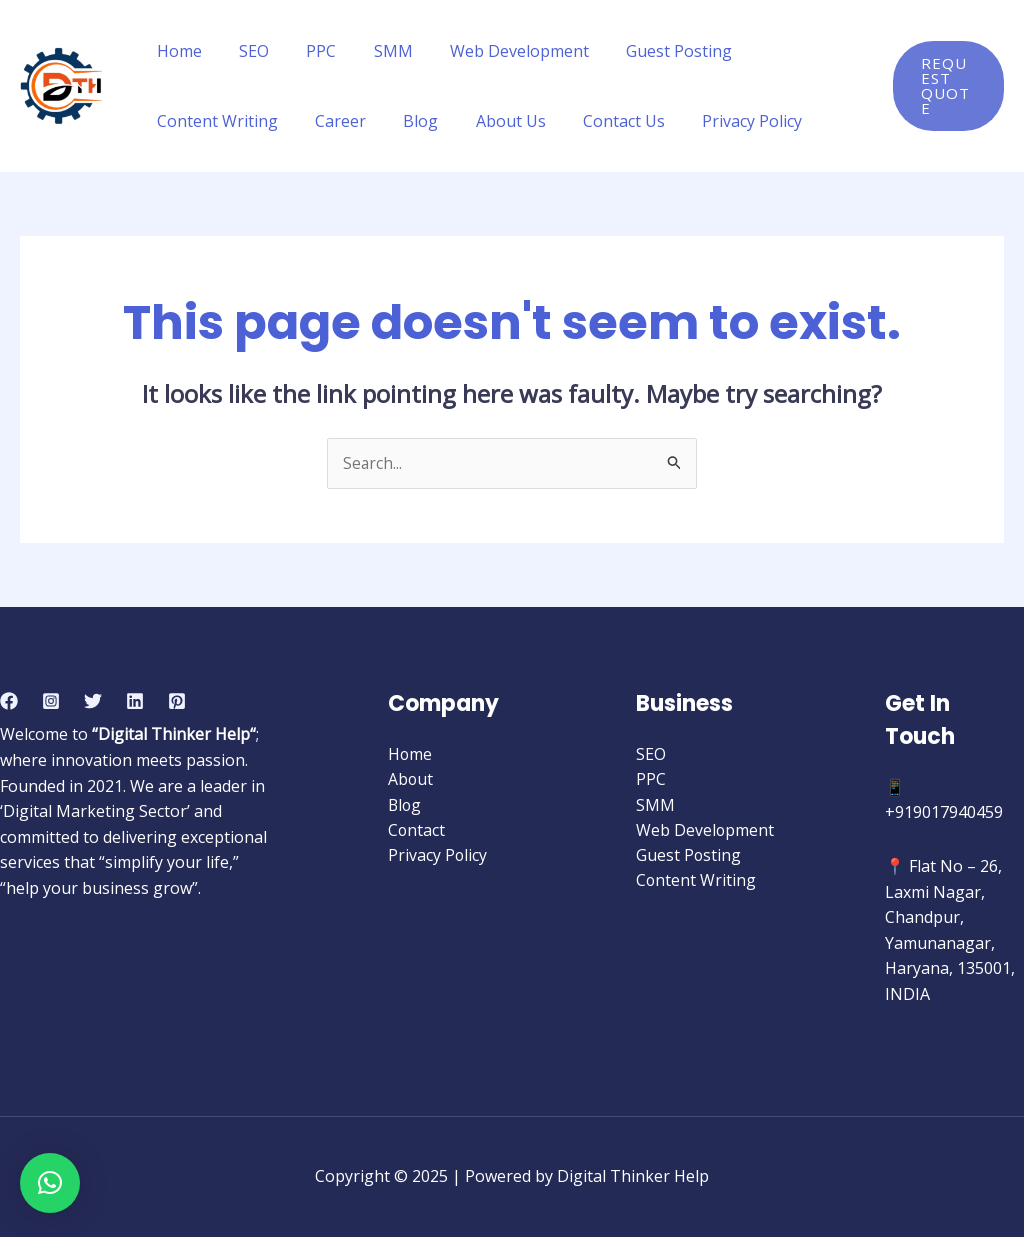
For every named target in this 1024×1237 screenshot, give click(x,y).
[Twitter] (93, 701)
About (411, 780)
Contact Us (600, 121)
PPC (308, 51)
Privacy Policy (723, 121)
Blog (407, 121)
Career (332, 121)
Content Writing (214, 121)
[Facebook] (9, 701)
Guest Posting (650, 51)
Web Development (495, 51)
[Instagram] (51, 701)
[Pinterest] (177, 701)
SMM (374, 51)
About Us (492, 121)
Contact (417, 831)
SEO (246, 51)
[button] (50, 1183)
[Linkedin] (135, 701)
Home (176, 51)
